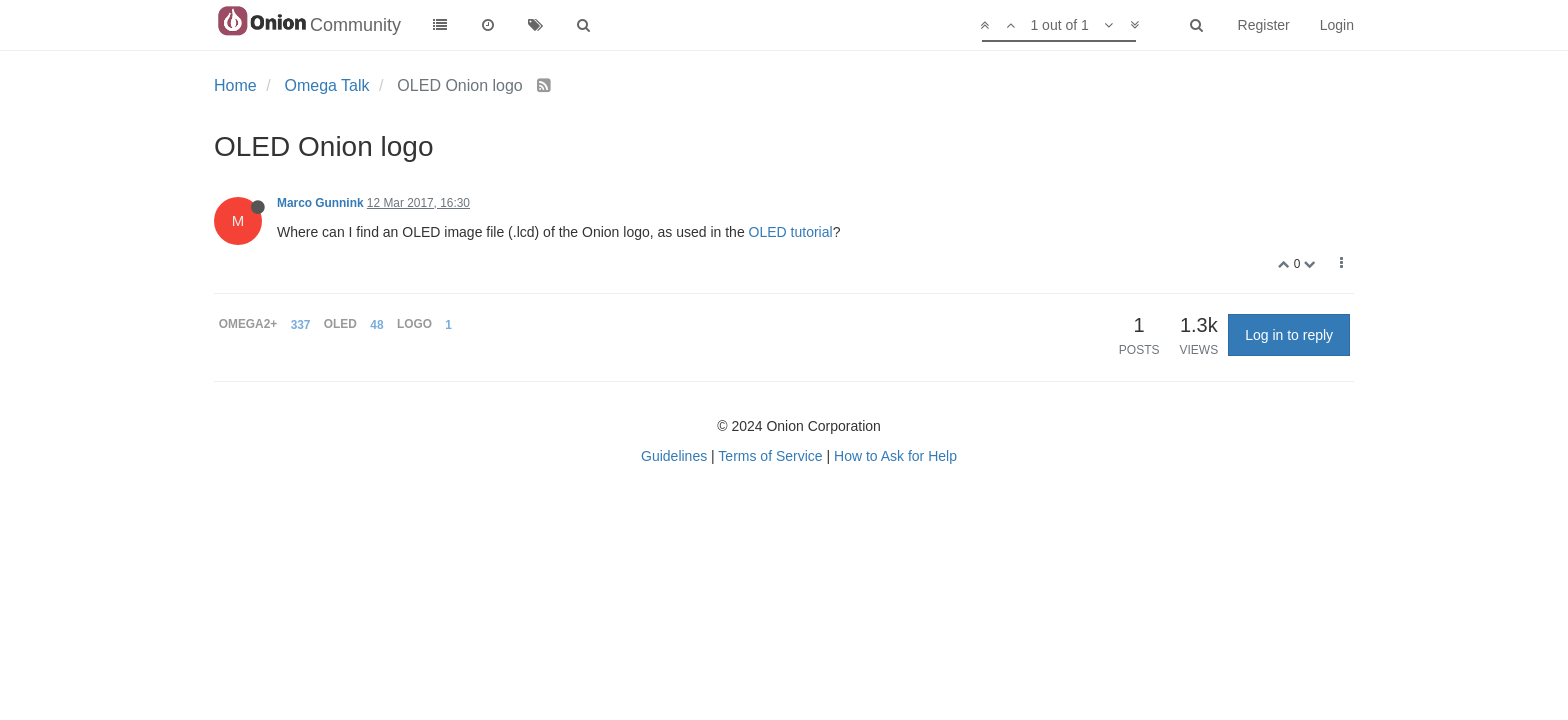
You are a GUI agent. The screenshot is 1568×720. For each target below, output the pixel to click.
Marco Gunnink (320, 203)
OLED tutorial (791, 232)
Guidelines (674, 456)
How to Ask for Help (895, 456)
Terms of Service (770, 456)
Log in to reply (1289, 335)
